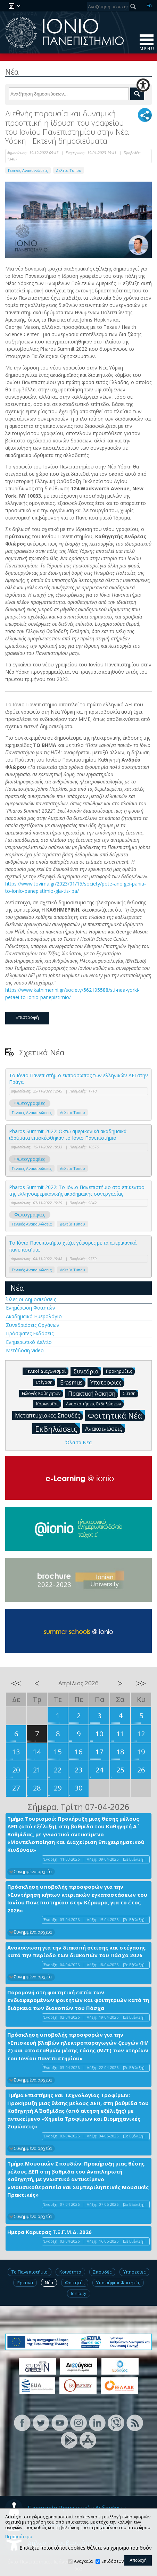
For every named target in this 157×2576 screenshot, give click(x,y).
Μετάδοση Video (25, 1350)
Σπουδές (102, 2272)
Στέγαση (45, 1382)
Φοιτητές (74, 2282)
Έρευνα (25, 2282)
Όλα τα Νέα (78, 1442)
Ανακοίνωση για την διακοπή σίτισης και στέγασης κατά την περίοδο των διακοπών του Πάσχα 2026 (76, 1951)
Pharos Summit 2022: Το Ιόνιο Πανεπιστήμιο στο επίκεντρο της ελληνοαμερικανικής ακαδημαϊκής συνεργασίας (76, 1190)
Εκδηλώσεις (57, 1428)
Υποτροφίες (107, 1382)
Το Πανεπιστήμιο (29, 2272)
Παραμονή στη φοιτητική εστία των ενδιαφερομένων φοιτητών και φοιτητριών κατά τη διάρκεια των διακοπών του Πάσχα (78, 2000)
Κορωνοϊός (48, 1403)
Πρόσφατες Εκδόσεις (29, 1333)
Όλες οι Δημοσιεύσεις (31, 1299)
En (149, 5)
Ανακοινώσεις (105, 1428)
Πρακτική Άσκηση (93, 1393)
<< (16, 1683)
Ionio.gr (78, 2293)
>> (141, 1683)
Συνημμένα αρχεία (33, 1872)
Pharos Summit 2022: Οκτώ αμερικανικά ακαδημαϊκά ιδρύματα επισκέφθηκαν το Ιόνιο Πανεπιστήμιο (67, 1134)
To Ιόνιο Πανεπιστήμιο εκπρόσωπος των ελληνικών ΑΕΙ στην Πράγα (78, 1079)
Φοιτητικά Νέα (116, 1415)
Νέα (17, 1288)
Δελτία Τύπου (68, 170)
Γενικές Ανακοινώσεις (28, 170)
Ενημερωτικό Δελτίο (29, 1342)
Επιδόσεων (112, 2561)
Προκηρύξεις (120, 1371)
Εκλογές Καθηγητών (42, 1393)
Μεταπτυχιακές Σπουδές (49, 1415)
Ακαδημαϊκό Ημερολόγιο (34, 1316)
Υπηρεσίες (134, 2272)
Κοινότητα (70, 2272)
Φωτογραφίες (29, 1103)
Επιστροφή (27, 1017)
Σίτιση (130, 1393)
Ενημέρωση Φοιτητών (30, 1307)
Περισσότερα (18, 2537)
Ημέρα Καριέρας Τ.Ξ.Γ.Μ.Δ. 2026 (49, 2231)
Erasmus (72, 1382)
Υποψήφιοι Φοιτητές (118, 2282)
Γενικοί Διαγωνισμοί (46, 1371)
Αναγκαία (83, 2561)
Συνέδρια (87, 1371)
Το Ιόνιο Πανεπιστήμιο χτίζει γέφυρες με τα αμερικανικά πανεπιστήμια (73, 1246)
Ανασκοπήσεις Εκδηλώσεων (95, 1403)
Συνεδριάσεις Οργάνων (32, 1325)
